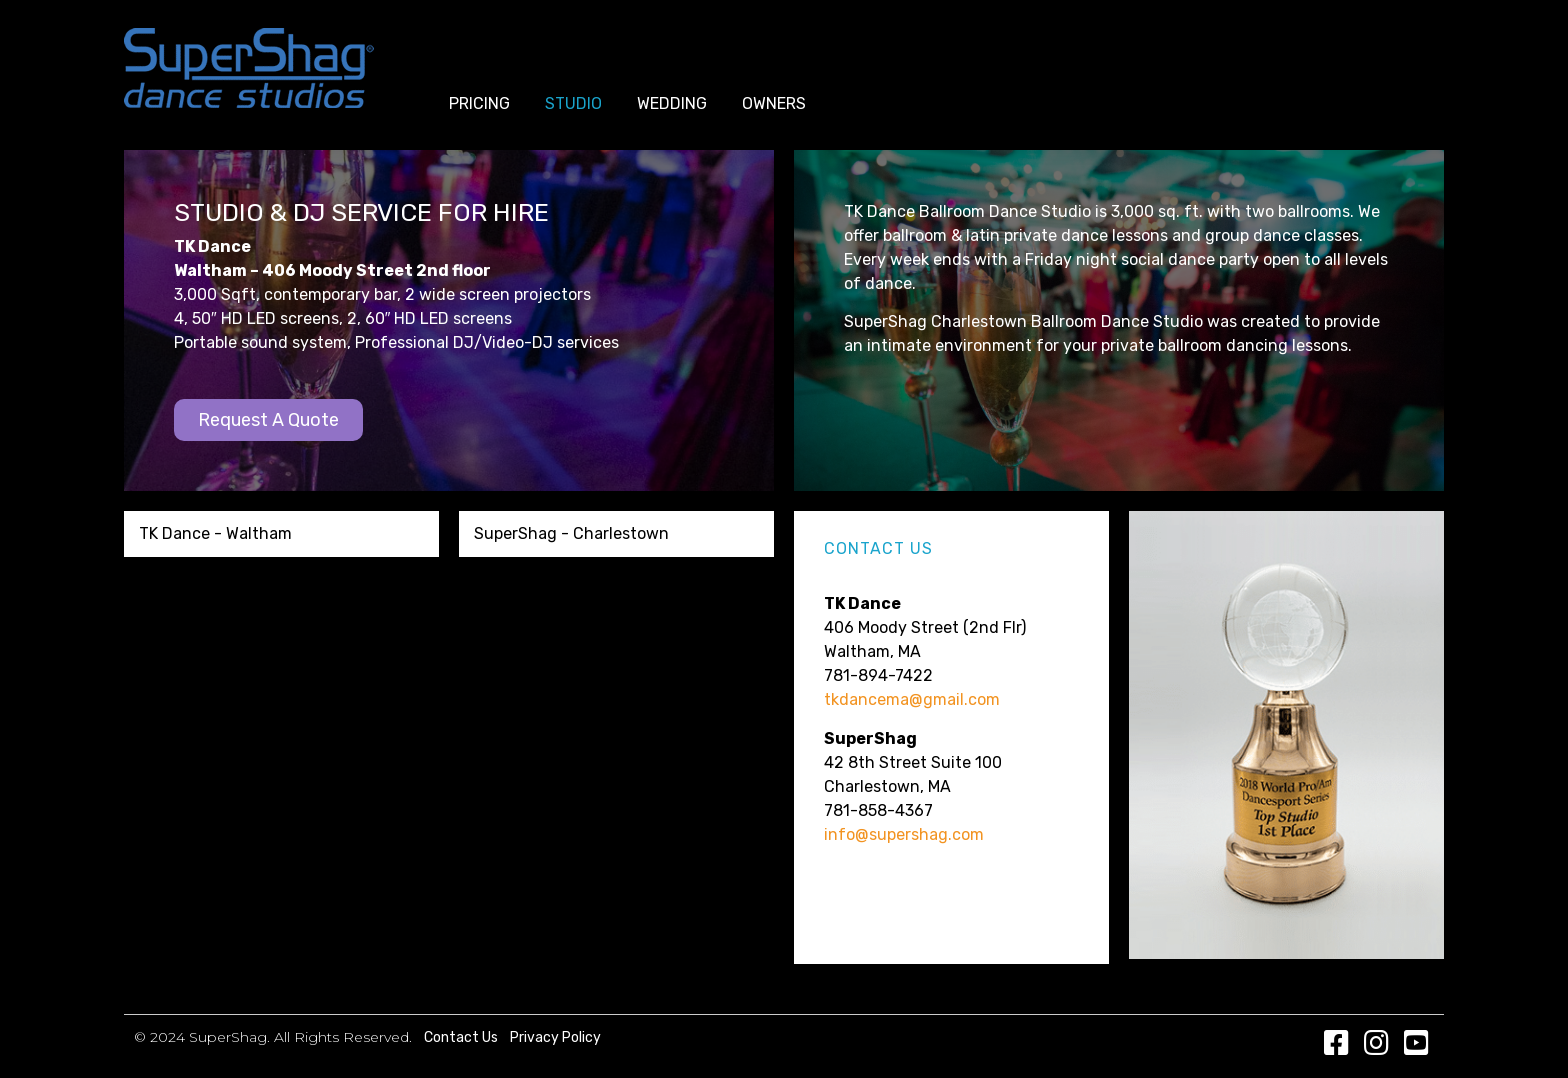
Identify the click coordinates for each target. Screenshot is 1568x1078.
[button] (268, 420)
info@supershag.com (904, 834)
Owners (774, 103)
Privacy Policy (555, 1037)
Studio (573, 103)
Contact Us (461, 1037)
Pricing (479, 103)
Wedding (672, 103)
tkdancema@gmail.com (912, 699)
